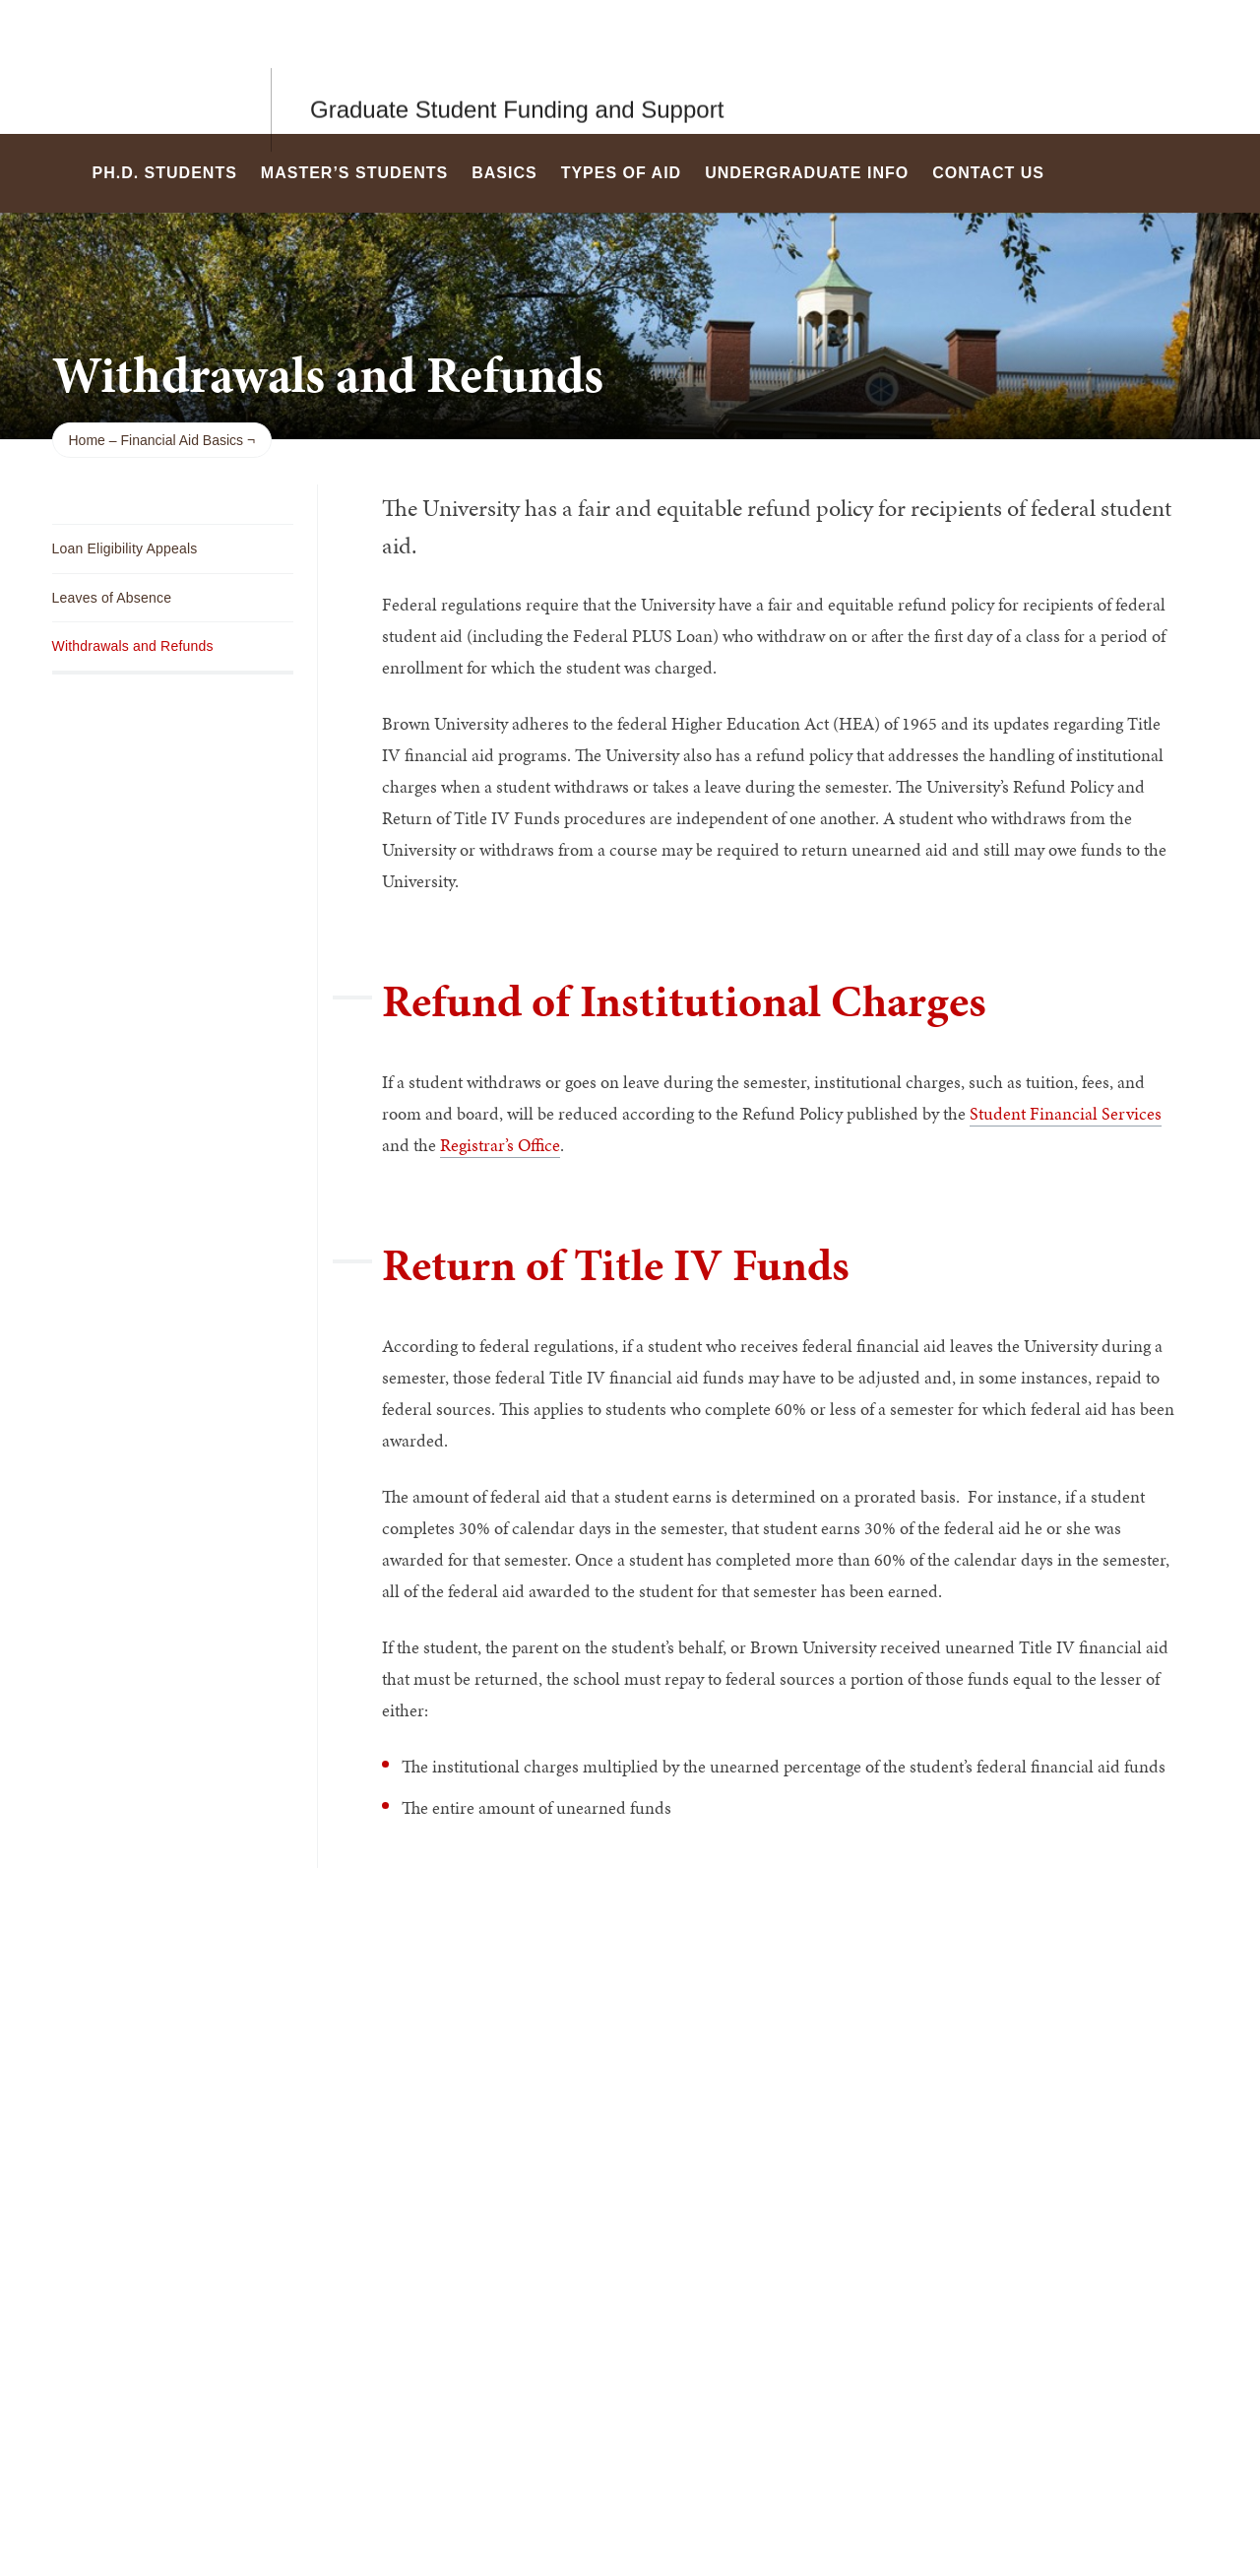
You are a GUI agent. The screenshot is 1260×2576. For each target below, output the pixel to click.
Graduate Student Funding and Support (517, 66)
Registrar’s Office (500, 1144)
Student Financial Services (1066, 1113)
